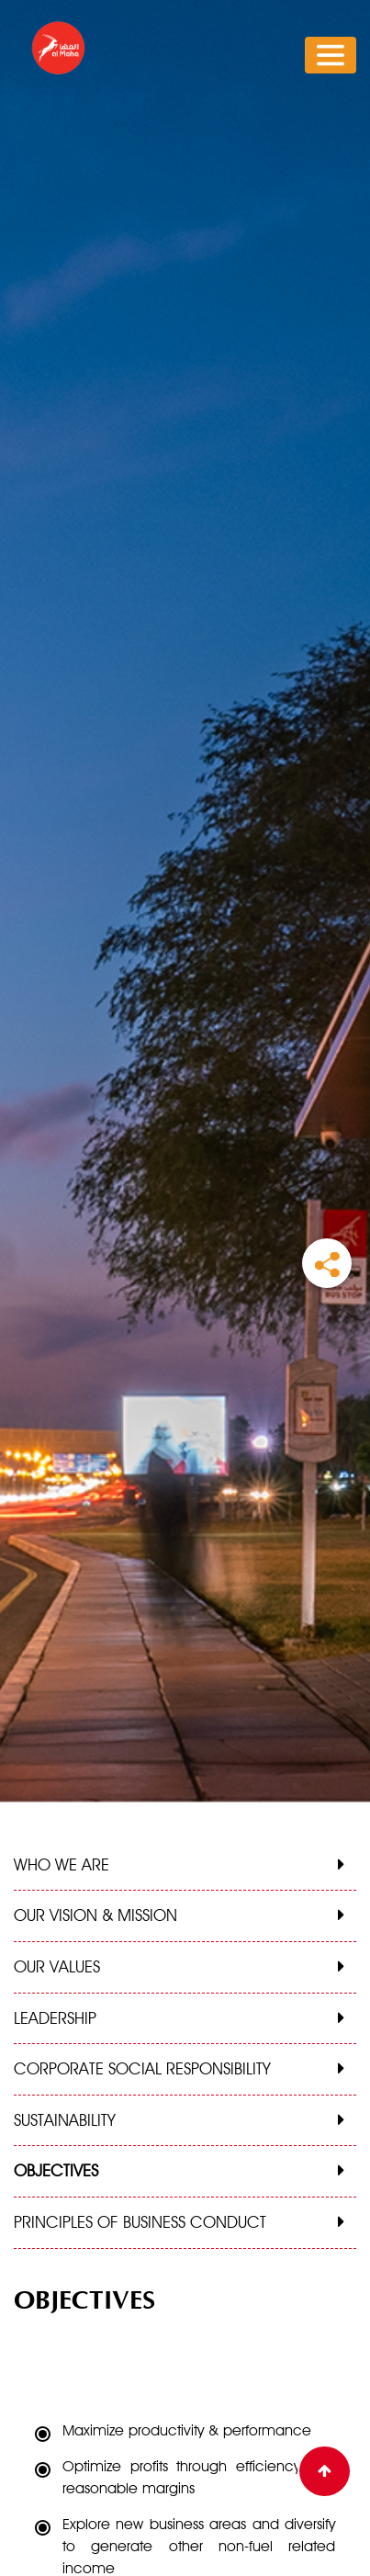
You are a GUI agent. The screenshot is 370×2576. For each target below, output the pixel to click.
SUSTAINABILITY (65, 2120)
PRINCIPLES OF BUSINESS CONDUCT (140, 2221)
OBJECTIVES (56, 2170)
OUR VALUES (57, 1966)
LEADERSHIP (55, 2018)
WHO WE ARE (61, 1864)
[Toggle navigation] (330, 55)
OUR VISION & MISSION (95, 1915)
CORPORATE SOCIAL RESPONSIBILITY (142, 2068)
